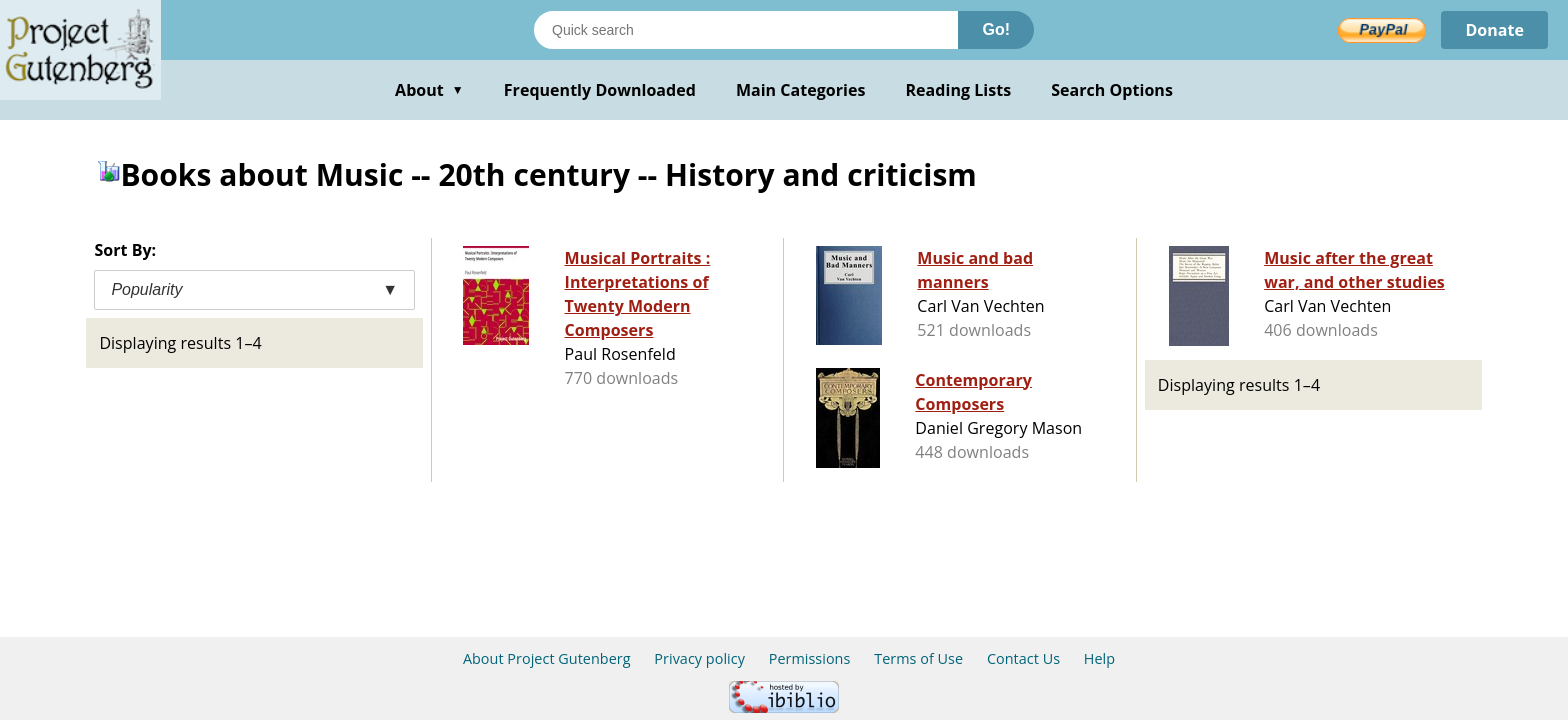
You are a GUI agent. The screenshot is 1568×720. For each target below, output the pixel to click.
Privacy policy (699, 658)
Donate (1494, 30)
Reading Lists (959, 90)
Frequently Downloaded (600, 90)
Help (1099, 658)
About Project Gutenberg (547, 658)
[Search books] (746, 30)
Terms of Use (918, 658)
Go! (996, 29)
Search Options (1112, 90)
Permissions (810, 658)
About (429, 90)
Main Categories (801, 90)
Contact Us (1023, 658)
